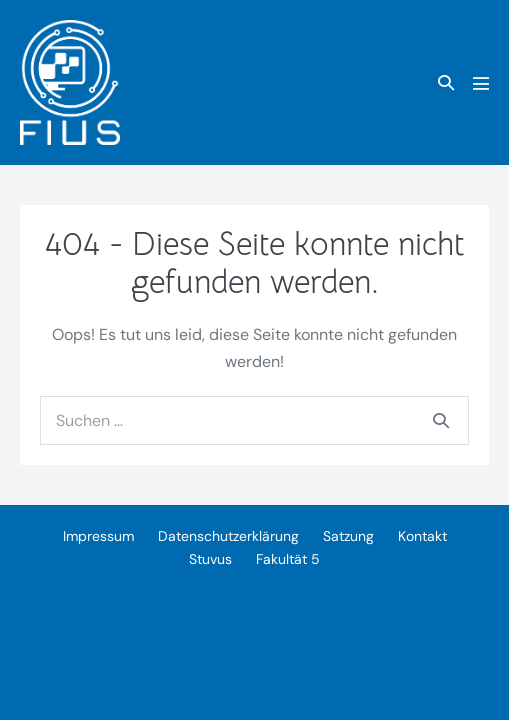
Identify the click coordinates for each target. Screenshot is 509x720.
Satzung (348, 536)
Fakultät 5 (288, 559)
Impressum (98, 536)
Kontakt (422, 536)
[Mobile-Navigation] (481, 83)
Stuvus (210, 559)
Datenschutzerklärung (228, 536)
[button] (446, 82)
